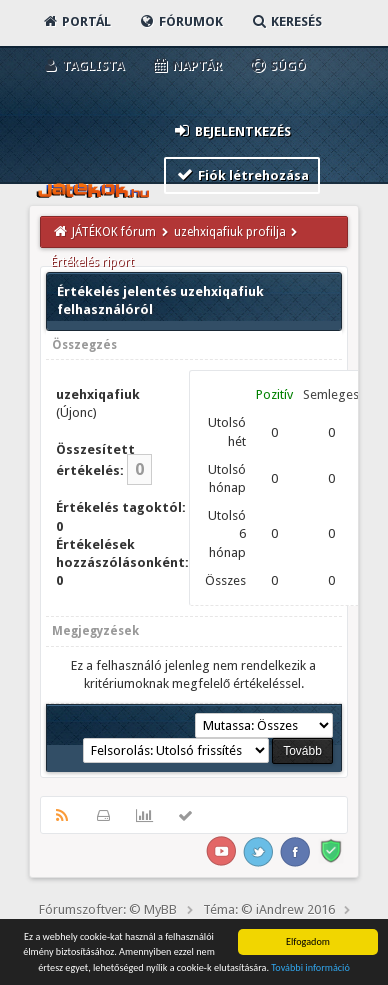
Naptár (186, 65)
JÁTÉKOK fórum (114, 232)
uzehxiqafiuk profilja (230, 232)
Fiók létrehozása (242, 174)
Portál (76, 21)
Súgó (277, 65)
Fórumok (180, 21)
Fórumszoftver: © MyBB (108, 909)
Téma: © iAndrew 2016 (269, 909)
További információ (310, 968)
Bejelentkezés (232, 130)
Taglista (82, 65)
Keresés (286, 21)
